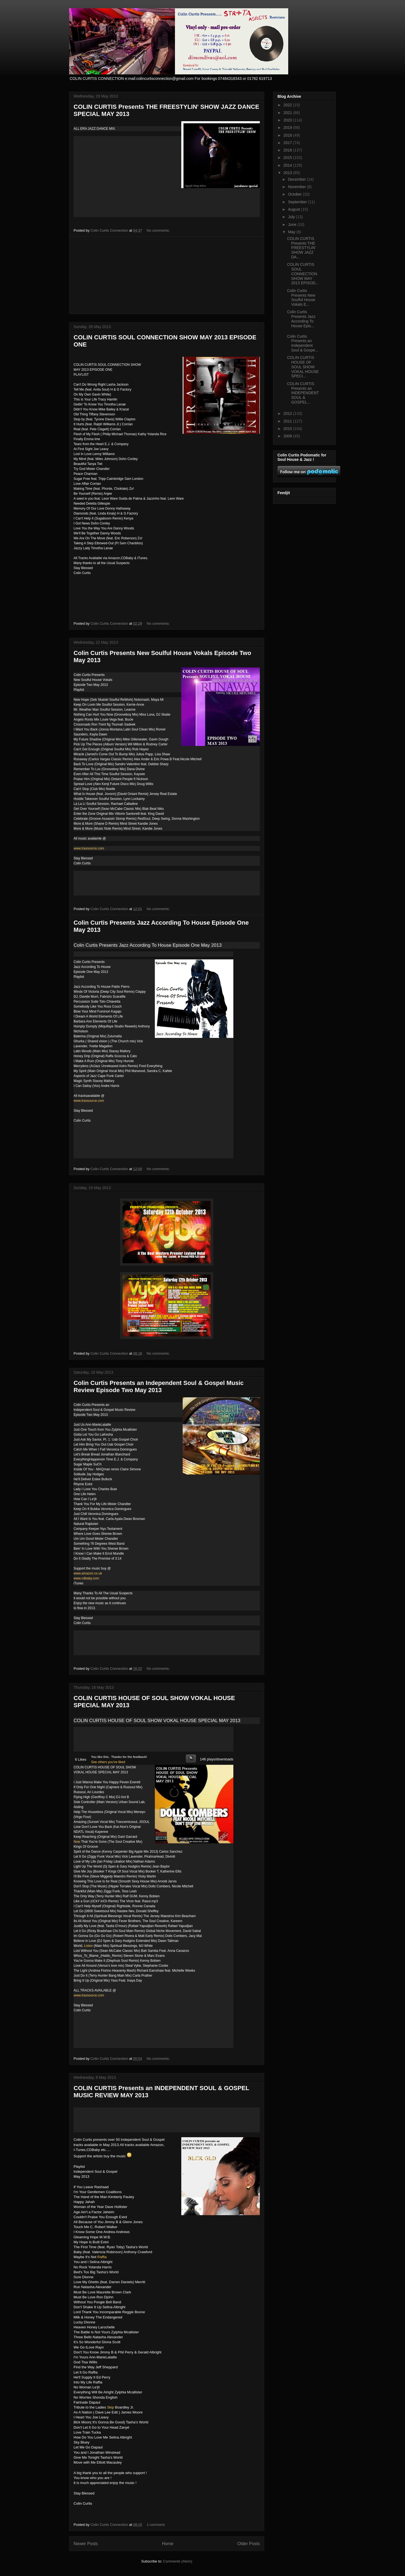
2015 (288, 157)
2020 (288, 120)
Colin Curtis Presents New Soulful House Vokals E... (301, 297)
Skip (110, 2407)
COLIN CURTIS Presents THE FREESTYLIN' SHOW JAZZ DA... (301, 247)
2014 (288, 165)
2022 (288, 105)
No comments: (159, 230)
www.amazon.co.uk (88, 1573)
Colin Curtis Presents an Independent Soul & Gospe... (302, 343)
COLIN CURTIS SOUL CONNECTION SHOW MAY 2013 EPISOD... (303, 273)
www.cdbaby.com (86, 1578)
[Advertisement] (166, 275)
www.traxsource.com (89, 848)
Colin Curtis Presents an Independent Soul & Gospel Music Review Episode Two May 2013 (159, 1386)
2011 (288, 421)
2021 (288, 112)
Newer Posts (86, 2543)
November (297, 187)
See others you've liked (108, 1762)
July (292, 217)
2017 (288, 142)
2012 (288, 413)
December (297, 179)
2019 (288, 127)
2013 (288, 173)
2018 (288, 135)
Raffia (102, 2257)
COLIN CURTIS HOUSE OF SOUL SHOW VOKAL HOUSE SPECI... (303, 366)
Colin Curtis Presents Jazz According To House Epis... (301, 319)
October (295, 194)
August (294, 209)
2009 (288, 436)
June (292, 224)
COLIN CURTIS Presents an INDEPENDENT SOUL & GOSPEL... (303, 392)
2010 (288, 428)
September (298, 202)
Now (77, 1842)
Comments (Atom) (177, 2561)
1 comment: (156, 2525)
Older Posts (248, 2543)
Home (168, 2543)
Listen (88, 1946)
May (292, 232)
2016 (288, 150)
